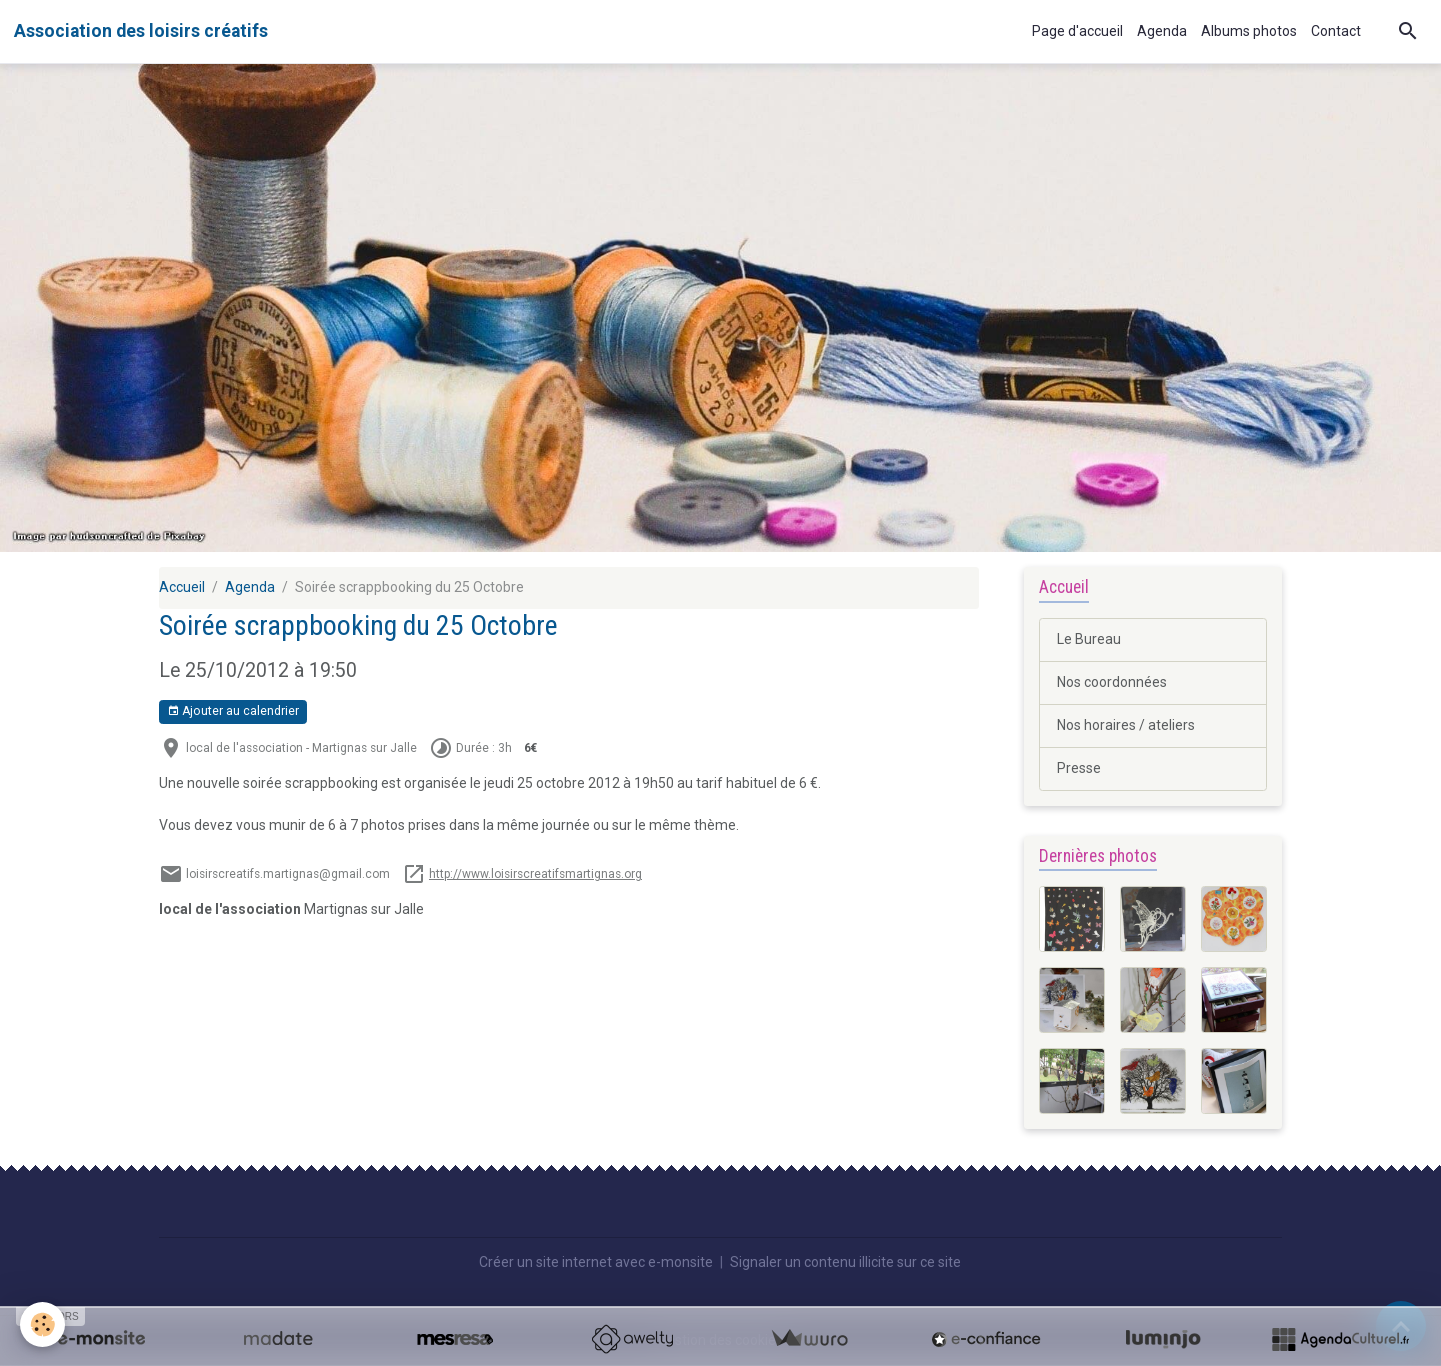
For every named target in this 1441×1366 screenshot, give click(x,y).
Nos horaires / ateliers (1126, 725)
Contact (1336, 31)
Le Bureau (1089, 639)
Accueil (182, 587)
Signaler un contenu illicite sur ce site (845, 1262)
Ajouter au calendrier (233, 711)
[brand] (141, 31)
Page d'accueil (1077, 31)
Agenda (1162, 31)
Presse (1079, 768)
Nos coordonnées (1112, 682)
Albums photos (1249, 31)
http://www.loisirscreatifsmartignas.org (535, 874)
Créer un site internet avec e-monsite (596, 1262)
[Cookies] (42, 1324)
